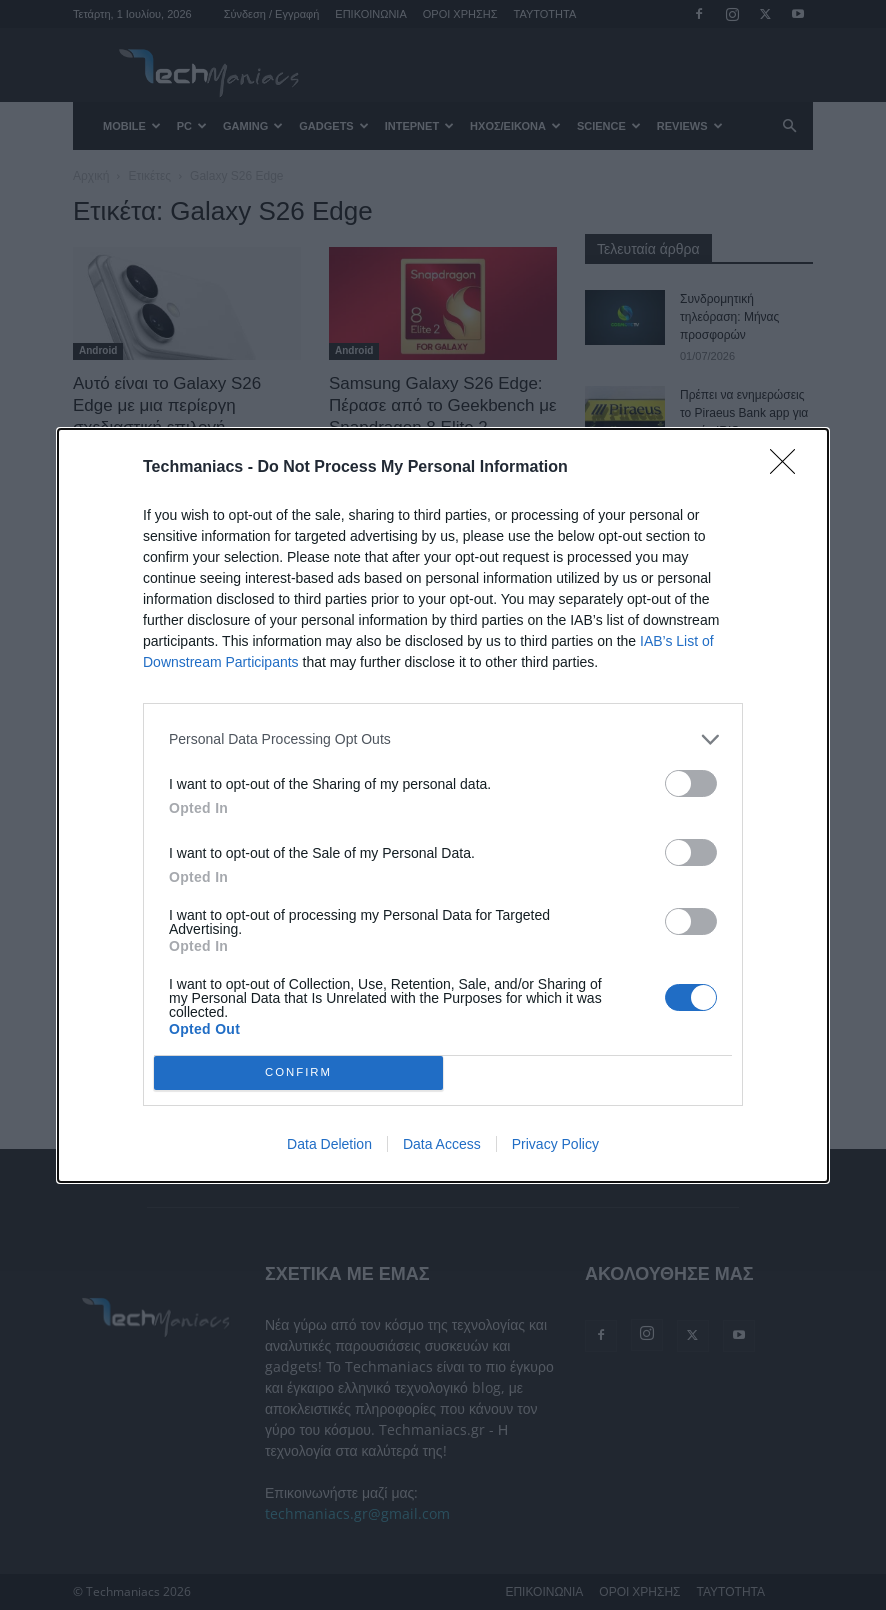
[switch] (691, 783)
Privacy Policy (555, 1144)
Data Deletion (329, 1144)
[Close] (789, 468)
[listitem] (443, 739)
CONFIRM (298, 1071)
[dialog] (443, 805)
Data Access (442, 1144)
